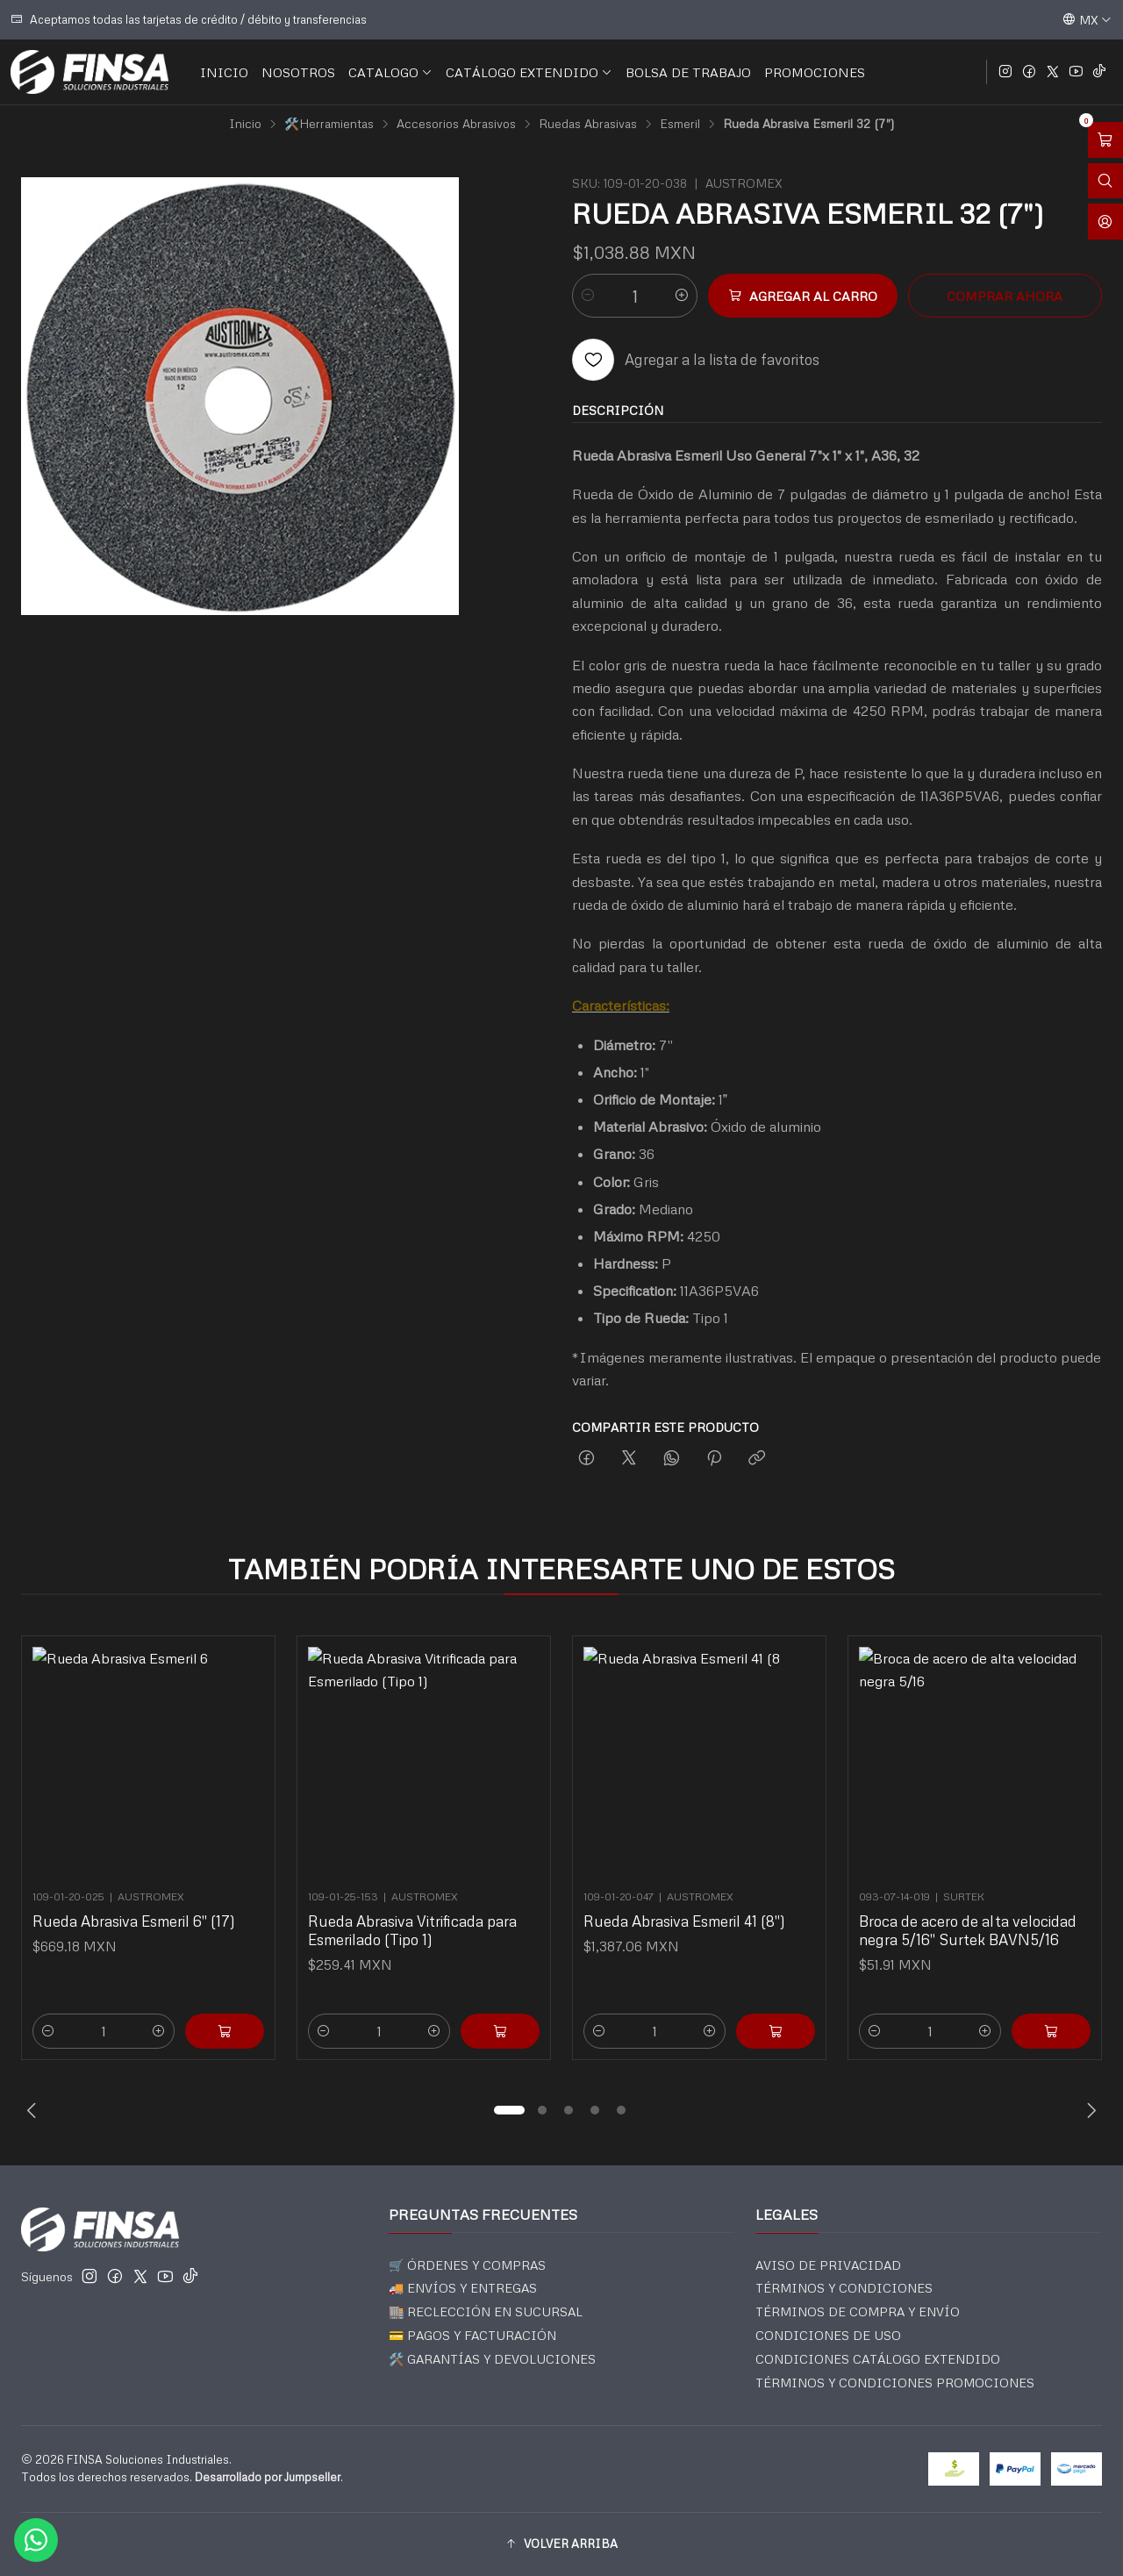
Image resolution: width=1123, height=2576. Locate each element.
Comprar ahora (1004, 296)
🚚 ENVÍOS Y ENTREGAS (463, 2287)
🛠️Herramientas (329, 124)
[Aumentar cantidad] (682, 296)
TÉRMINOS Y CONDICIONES (844, 2287)
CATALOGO (390, 72)
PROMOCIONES (814, 72)
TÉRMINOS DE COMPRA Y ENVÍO (857, 2311)
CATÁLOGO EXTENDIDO (529, 72)
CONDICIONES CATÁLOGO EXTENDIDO (877, 2358)
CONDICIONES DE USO (828, 2335)
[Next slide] (1089, 2110)
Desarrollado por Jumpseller (267, 2477)
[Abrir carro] (1105, 140)
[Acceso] (1105, 222)
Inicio (245, 124)
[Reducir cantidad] (588, 296)
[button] (508, 2110)
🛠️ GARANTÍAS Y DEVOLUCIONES (492, 2358)
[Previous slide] (34, 2110)
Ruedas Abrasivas (588, 124)
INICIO (224, 72)
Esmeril (680, 124)
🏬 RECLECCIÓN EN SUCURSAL (486, 2311)
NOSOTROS (298, 72)
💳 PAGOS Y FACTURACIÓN (472, 2335)
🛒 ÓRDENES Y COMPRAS (467, 2265)
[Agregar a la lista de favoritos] (695, 360)
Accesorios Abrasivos (456, 124)
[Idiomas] (1087, 19)
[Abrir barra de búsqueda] (1105, 181)
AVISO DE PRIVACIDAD (828, 2265)
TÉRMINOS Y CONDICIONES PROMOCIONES (894, 2382)
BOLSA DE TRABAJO (688, 72)
